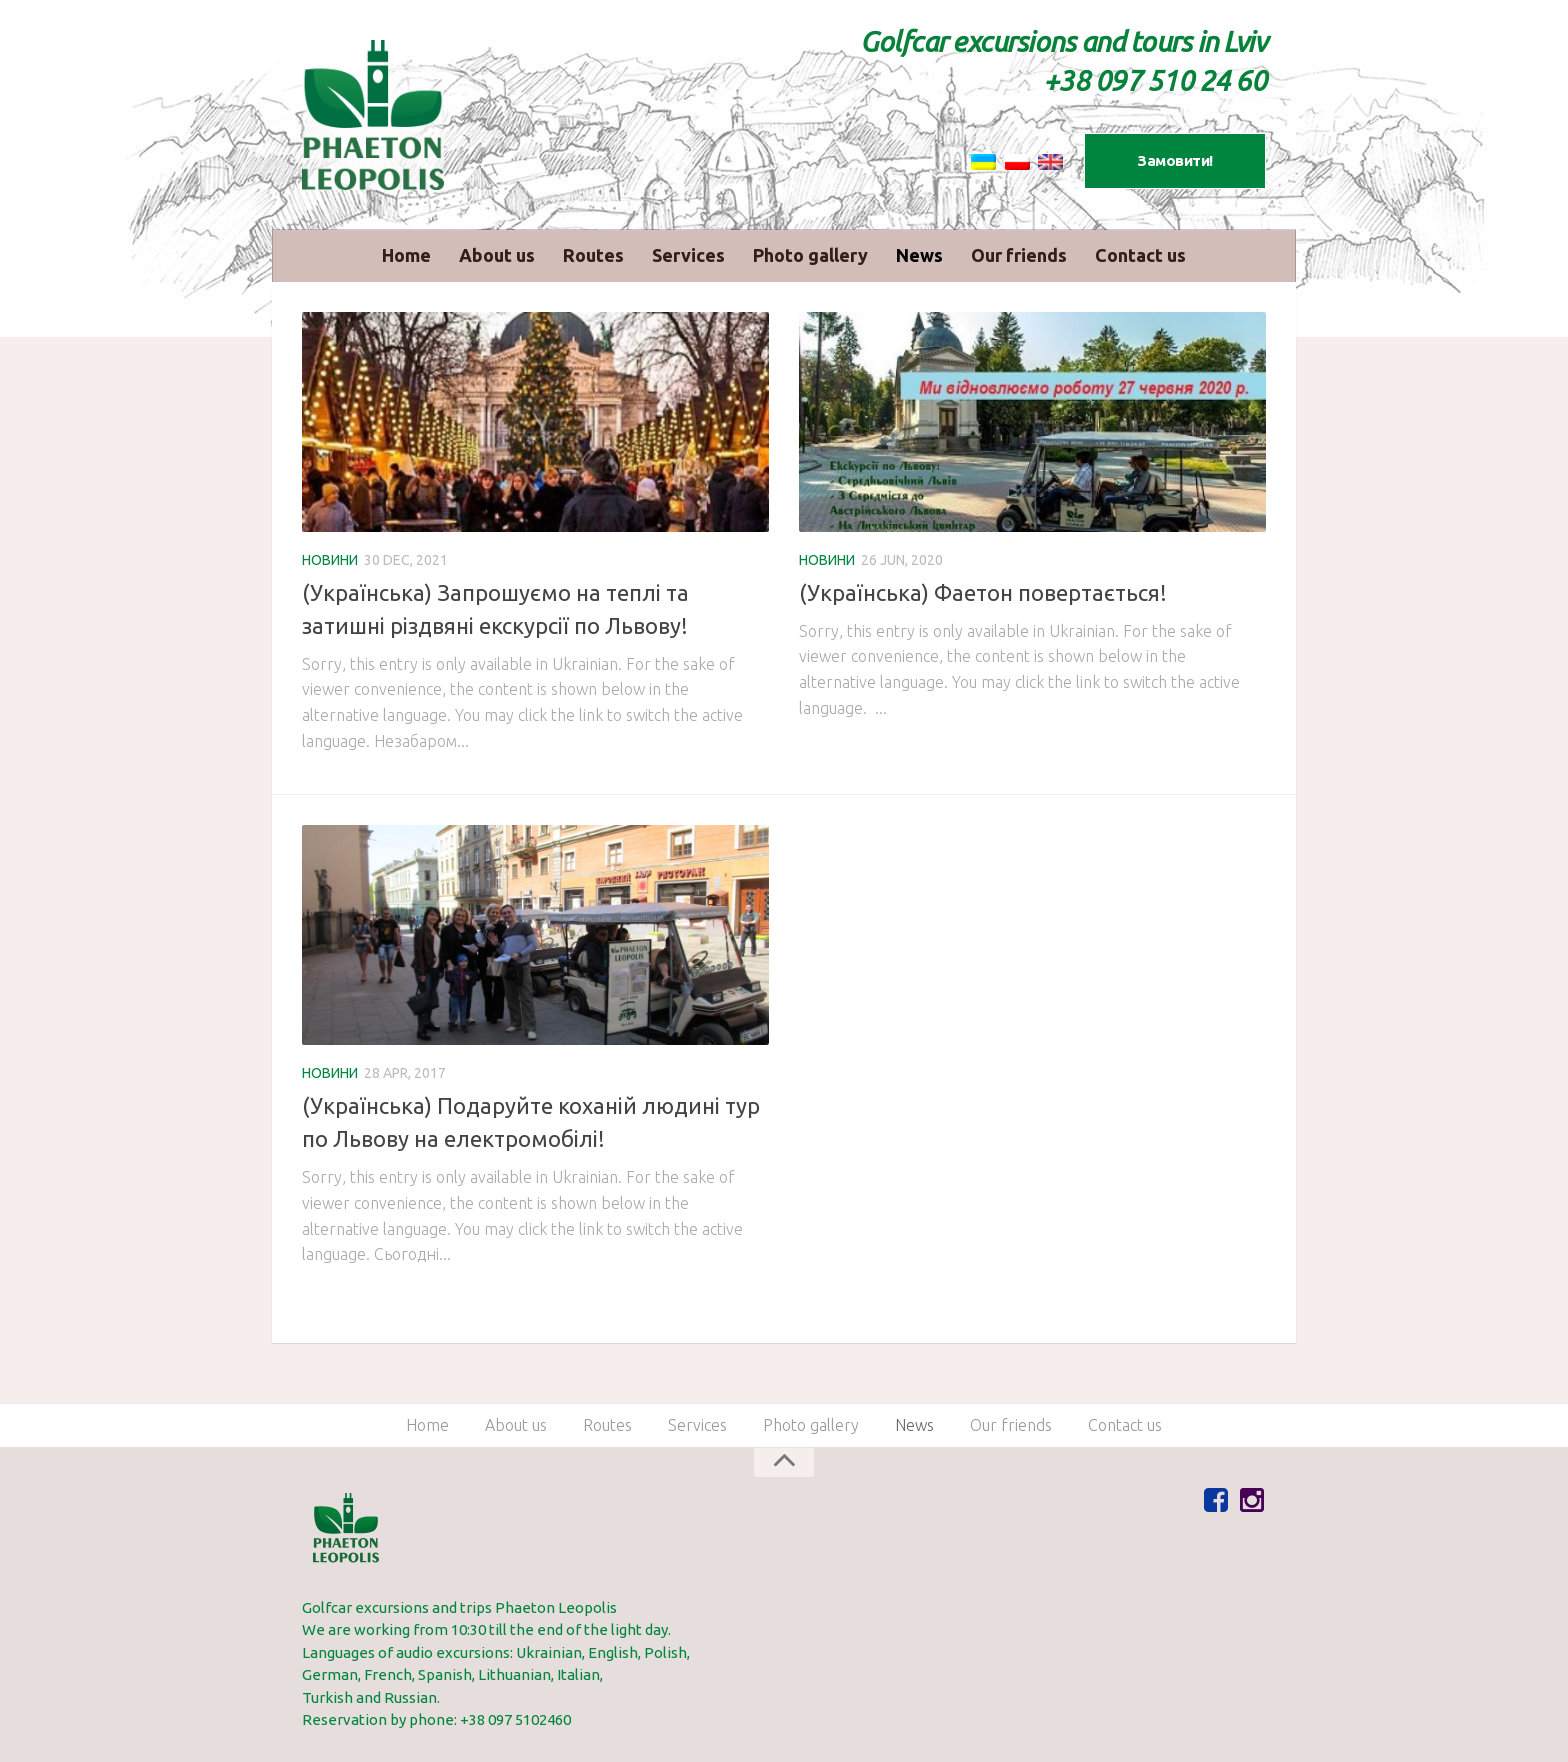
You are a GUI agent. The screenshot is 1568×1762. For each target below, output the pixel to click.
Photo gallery (810, 255)
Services (688, 255)
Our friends (1019, 255)
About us (497, 255)
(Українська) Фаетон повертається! (983, 592)
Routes (593, 255)
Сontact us (1140, 255)
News (919, 255)
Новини (330, 560)
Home (406, 255)
